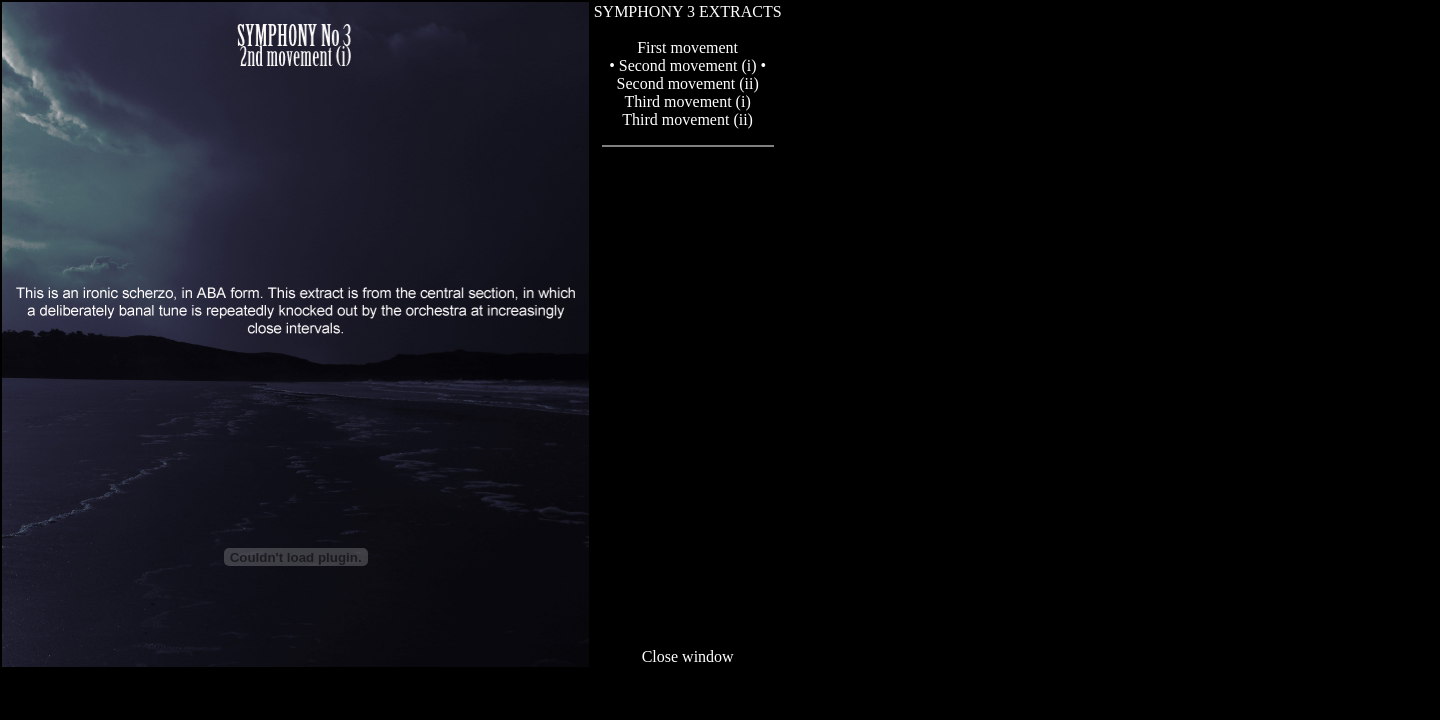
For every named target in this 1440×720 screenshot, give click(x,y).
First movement (687, 47)
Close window (688, 656)
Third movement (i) (688, 101)
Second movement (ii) (688, 83)
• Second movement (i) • (687, 65)
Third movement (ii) (687, 119)
